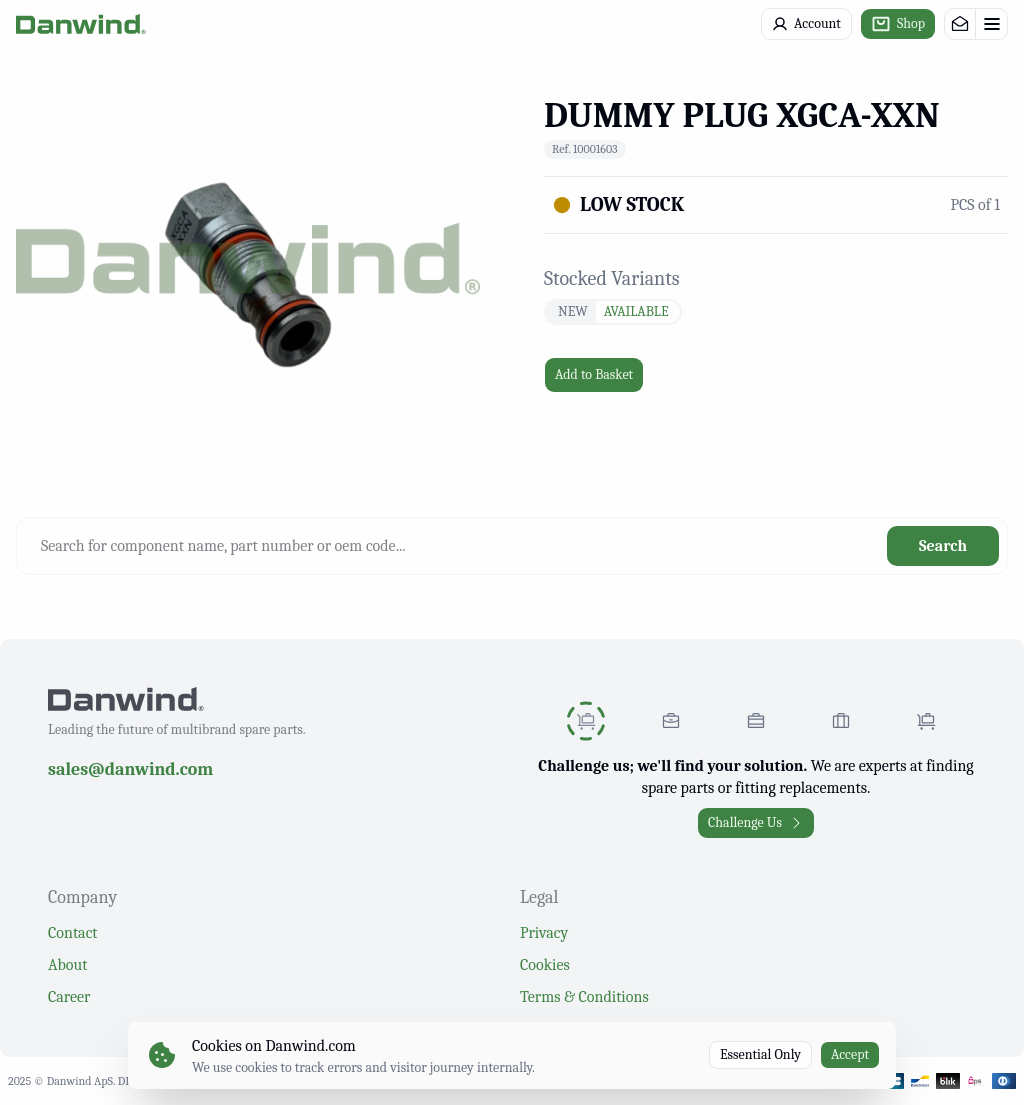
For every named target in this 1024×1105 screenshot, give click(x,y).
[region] (248, 258)
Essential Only (760, 1054)
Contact (73, 933)
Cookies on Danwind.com (274, 1046)
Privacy (544, 933)
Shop (898, 24)
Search (943, 546)
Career (69, 997)
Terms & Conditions (584, 997)
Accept (850, 1054)
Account (806, 23)
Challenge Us (756, 822)
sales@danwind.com (130, 769)
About (67, 965)
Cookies (545, 965)
